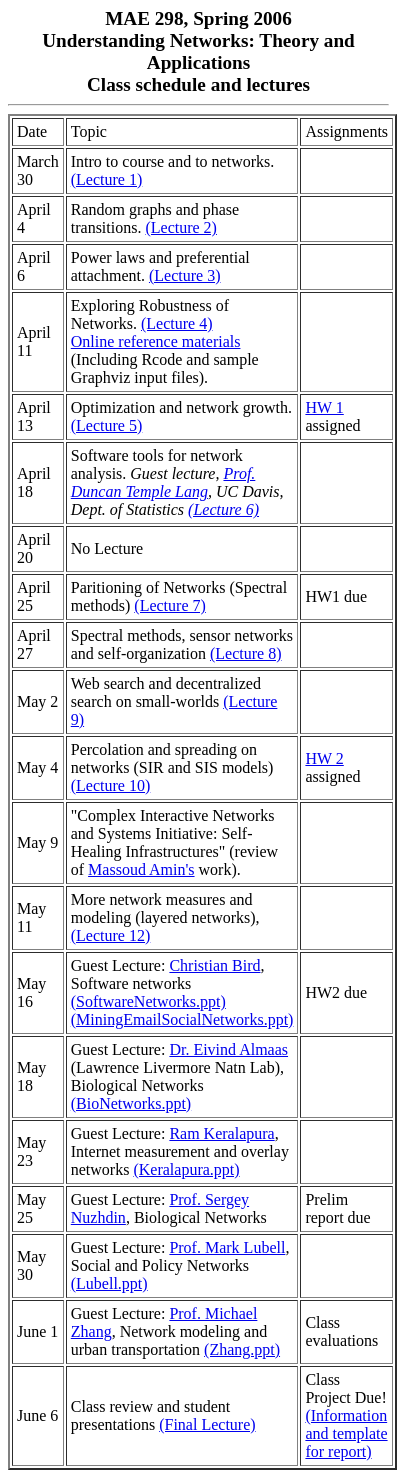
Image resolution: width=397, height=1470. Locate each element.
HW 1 (324, 407)
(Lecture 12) (111, 935)
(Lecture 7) (170, 605)
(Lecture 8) (246, 653)
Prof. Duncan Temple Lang (163, 482)
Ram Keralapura (221, 1133)
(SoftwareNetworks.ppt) (148, 1001)
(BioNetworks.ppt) (131, 1103)
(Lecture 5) (107, 425)
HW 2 (324, 758)
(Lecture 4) (177, 323)
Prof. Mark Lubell (227, 1247)
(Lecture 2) (181, 227)
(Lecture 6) (223, 509)
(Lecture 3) (185, 275)
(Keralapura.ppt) (186, 1169)
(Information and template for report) (346, 1433)
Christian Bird (214, 965)
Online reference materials (156, 341)
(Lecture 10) (111, 785)
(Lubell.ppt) (109, 1283)
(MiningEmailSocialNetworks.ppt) (182, 1019)
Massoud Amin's (141, 869)
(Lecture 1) (107, 179)
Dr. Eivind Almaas (228, 1049)
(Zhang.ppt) (242, 1349)
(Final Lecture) (207, 1424)
